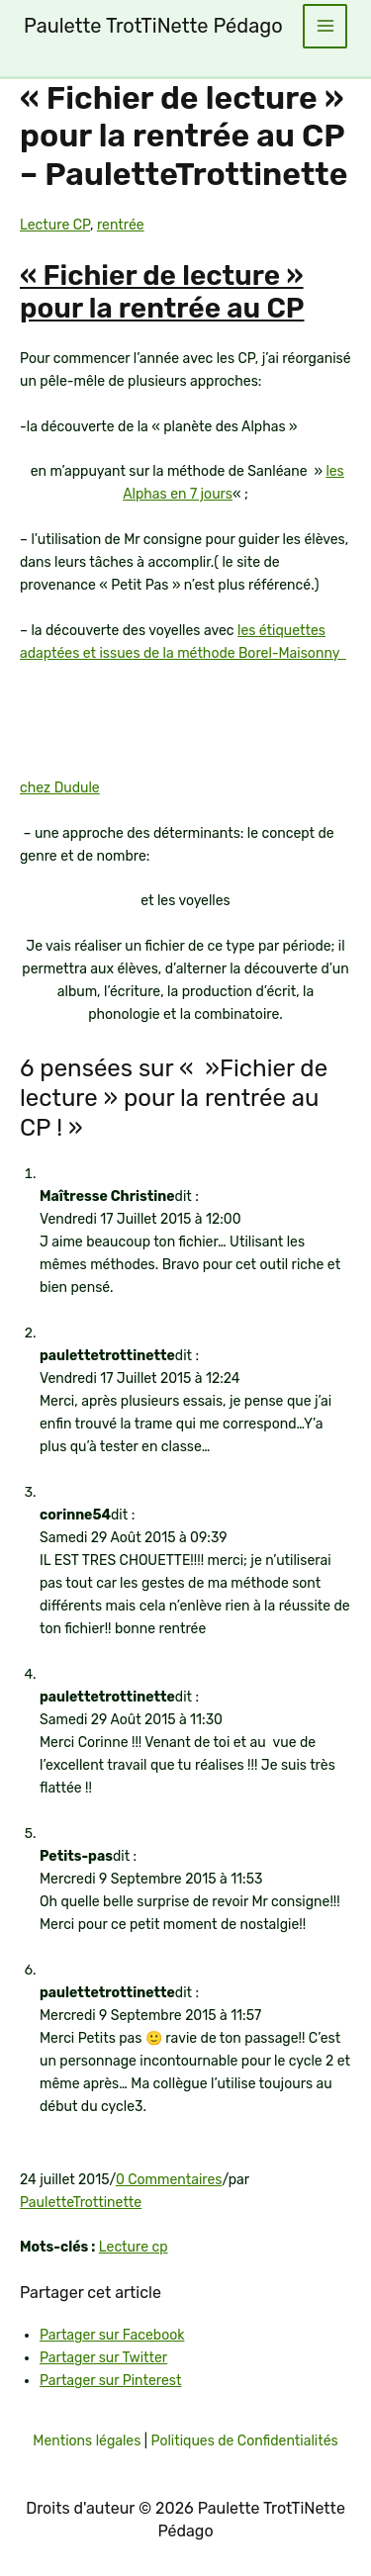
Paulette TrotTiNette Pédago (153, 26)
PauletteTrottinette (80, 2202)
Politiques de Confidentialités (243, 2441)
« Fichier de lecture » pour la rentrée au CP (162, 292)
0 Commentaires (169, 2179)
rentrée (120, 225)
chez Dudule (60, 788)
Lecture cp (133, 2247)
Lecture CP (55, 225)
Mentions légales (86, 2441)
